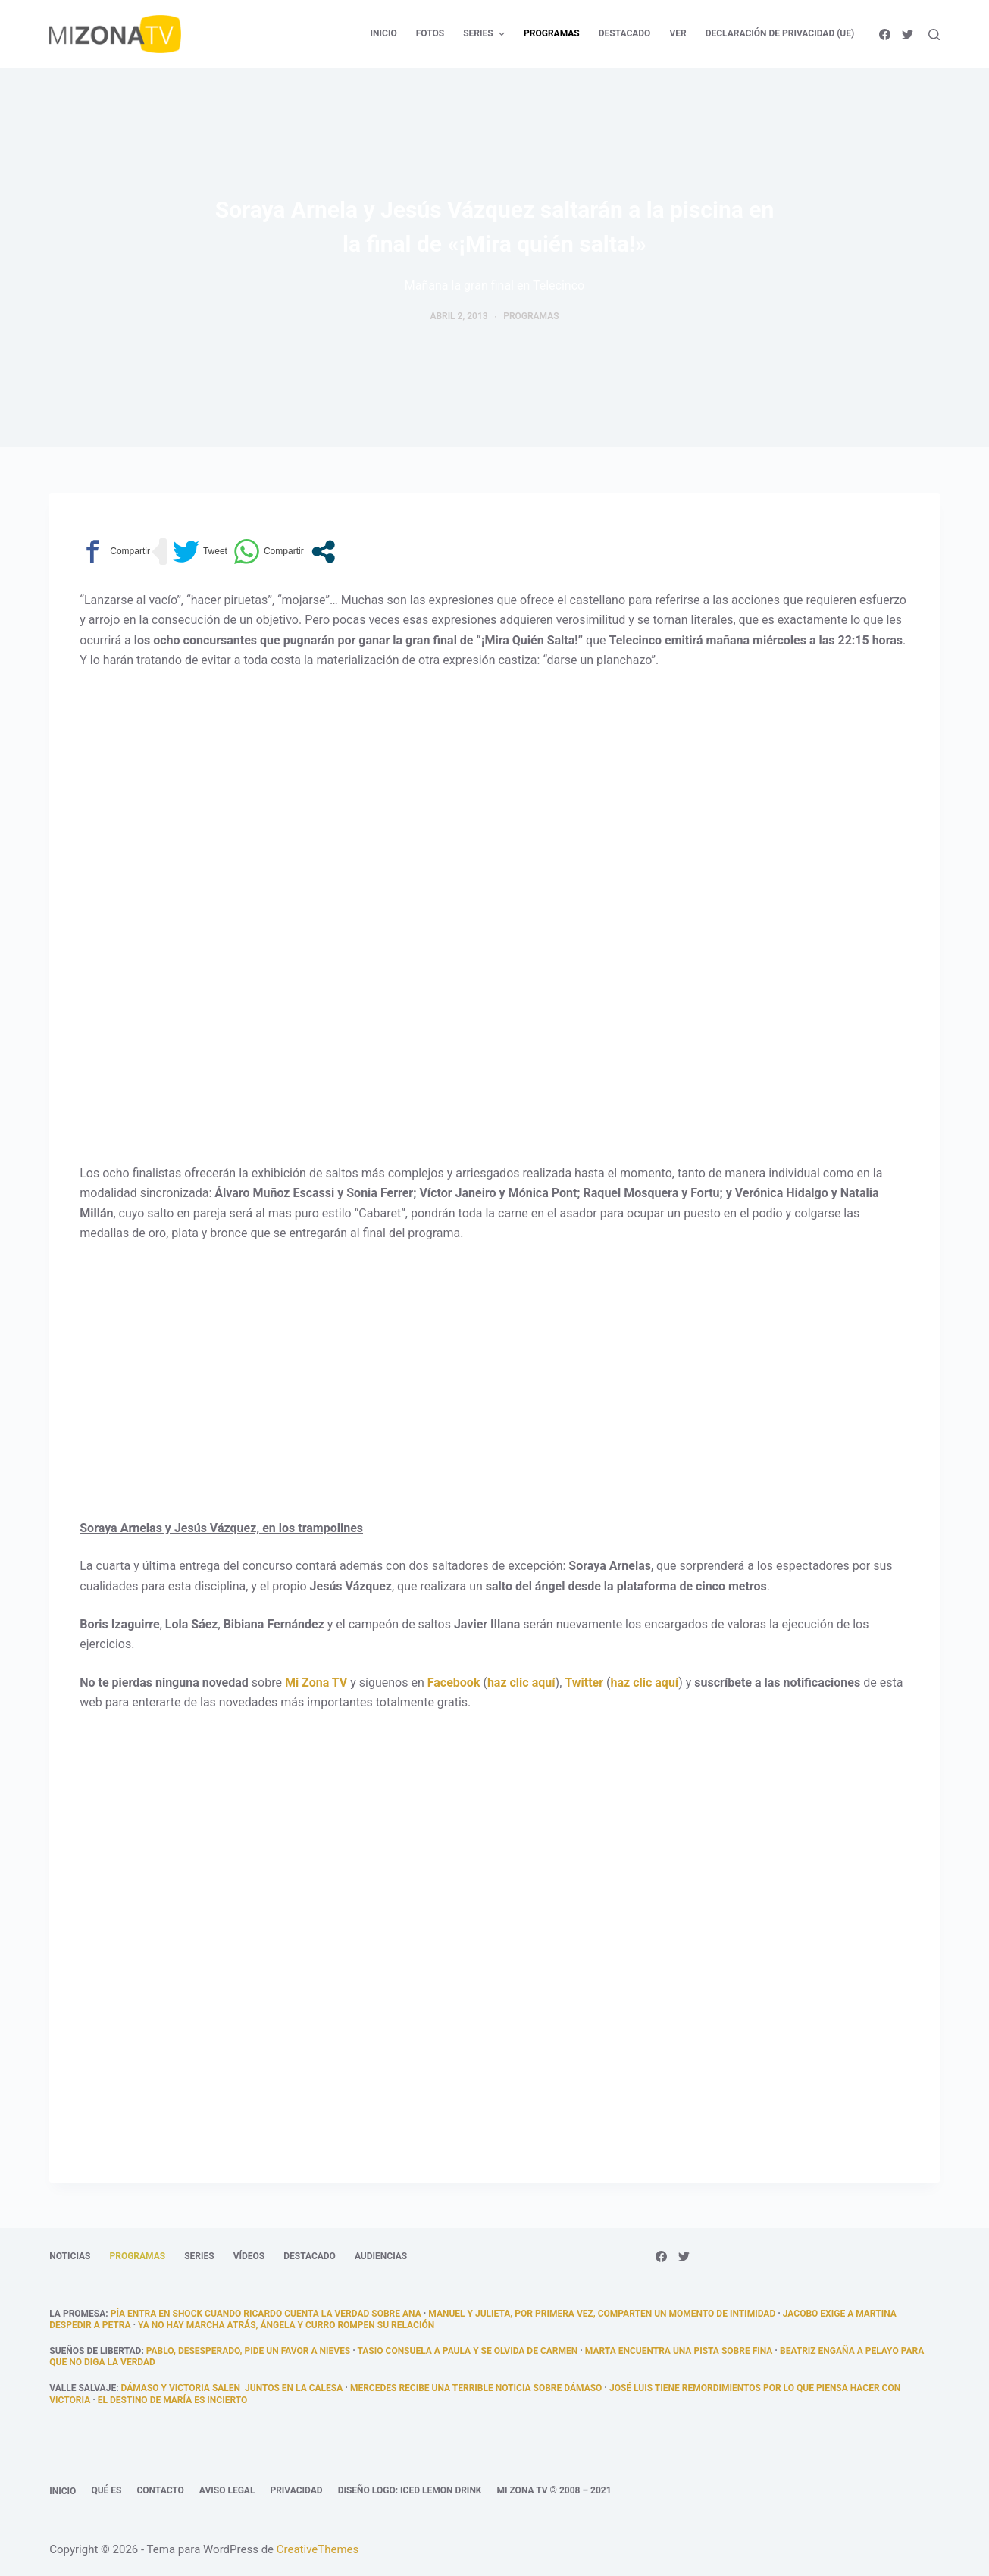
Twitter (584, 1682)
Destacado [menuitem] (625, 33)
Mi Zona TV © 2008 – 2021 (553, 2490)
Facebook (453, 1682)
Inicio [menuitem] (384, 33)
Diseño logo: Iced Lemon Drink (410, 2490)
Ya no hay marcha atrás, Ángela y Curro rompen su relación (286, 2325)
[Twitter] (907, 34)
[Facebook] (884, 34)
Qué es (106, 2490)
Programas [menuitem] (552, 33)
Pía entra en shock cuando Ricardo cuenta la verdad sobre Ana (266, 2313)
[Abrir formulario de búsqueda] (934, 34)
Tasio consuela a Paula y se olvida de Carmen (468, 2351)
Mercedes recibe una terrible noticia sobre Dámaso (476, 2388)
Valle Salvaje (82, 2388)
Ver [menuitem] (677, 33)
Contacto (159, 2490)
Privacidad (296, 2490)
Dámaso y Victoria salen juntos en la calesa (232, 2388)
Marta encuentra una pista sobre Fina (679, 2351)
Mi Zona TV (316, 1682)
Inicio (62, 2491)
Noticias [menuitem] (69, 2256)
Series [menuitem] (486, 34)
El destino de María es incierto (172, 2400)
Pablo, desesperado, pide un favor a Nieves (248, 2351)
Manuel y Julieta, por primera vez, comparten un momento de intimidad (601, 2313)
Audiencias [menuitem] (381, 2256)
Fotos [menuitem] (430, 33)
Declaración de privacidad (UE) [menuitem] (780, 33)
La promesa (77, 2313)
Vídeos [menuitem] (249, 2256)
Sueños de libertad (95, 2351)
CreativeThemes (318, 2549)
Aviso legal (227, 2490)
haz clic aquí (521, 1682)
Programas (531, 316)
